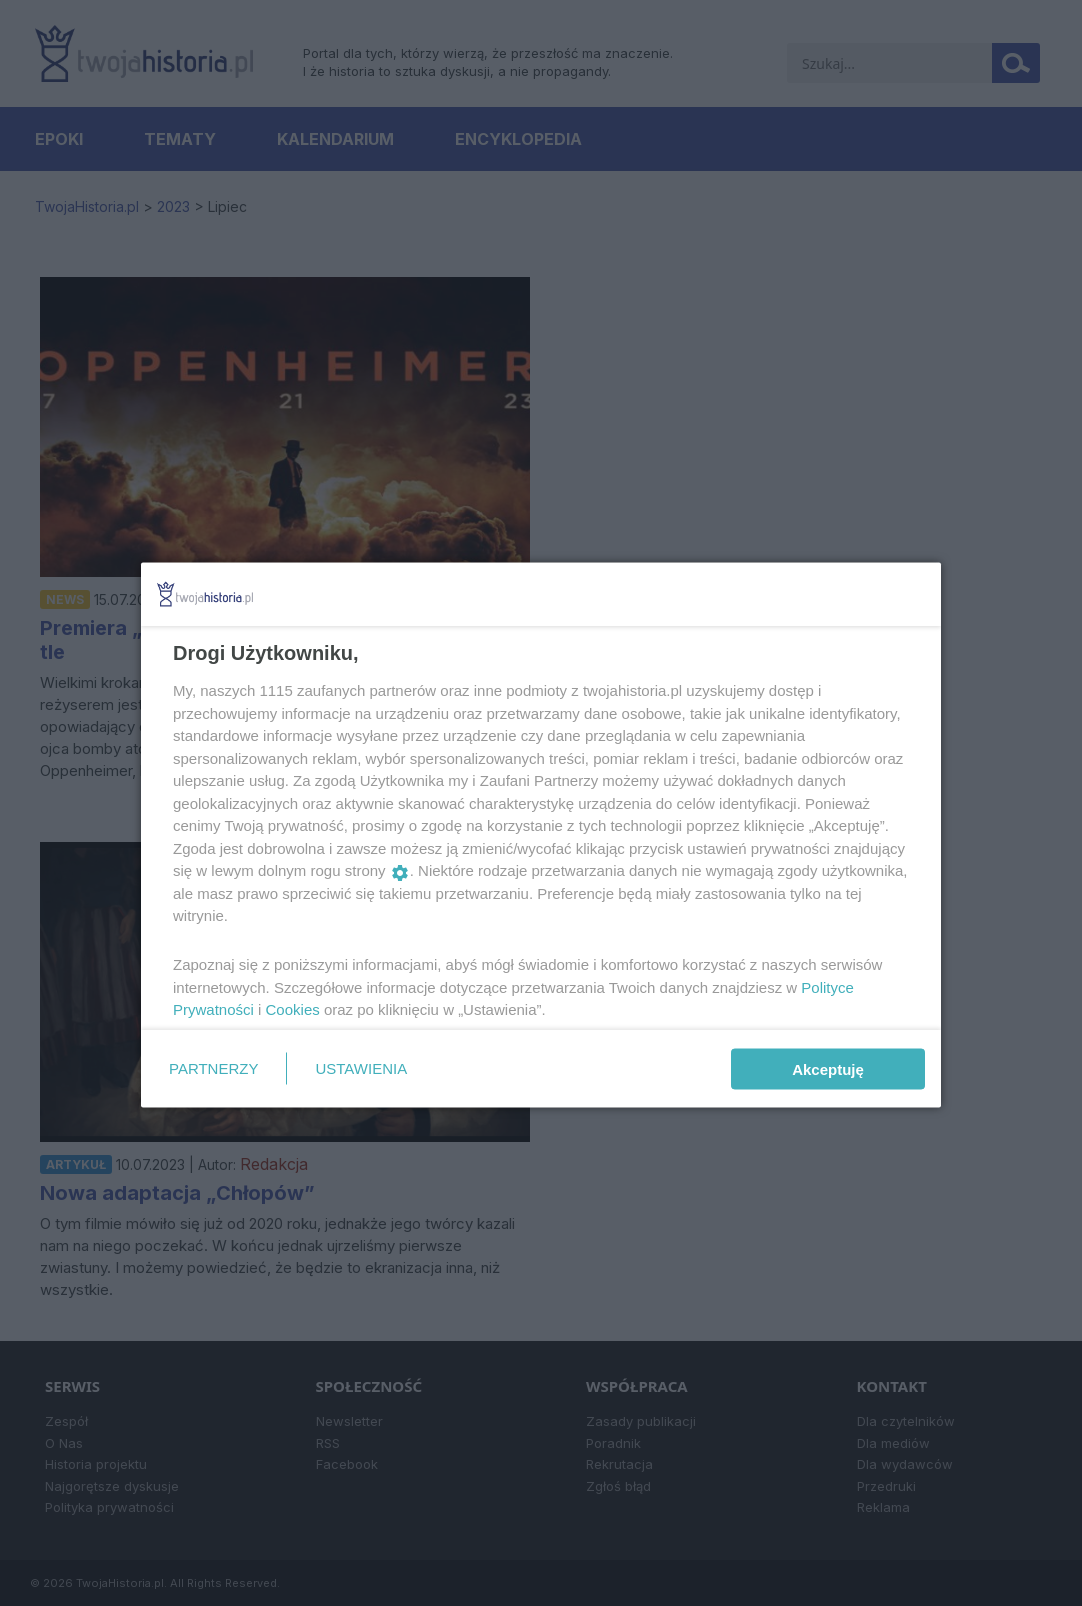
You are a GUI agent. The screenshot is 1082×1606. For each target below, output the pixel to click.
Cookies (293, 1009)
